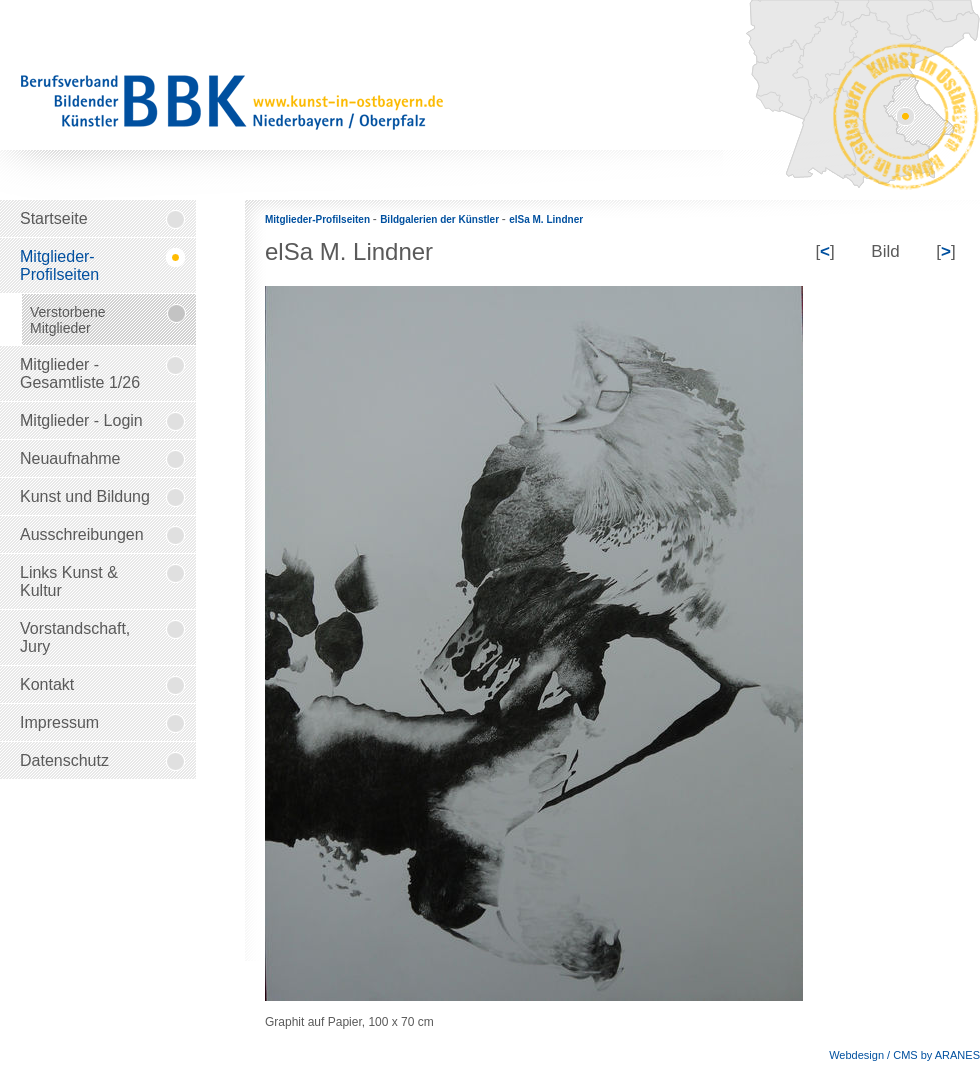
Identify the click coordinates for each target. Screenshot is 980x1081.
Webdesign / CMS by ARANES (904, 1055)
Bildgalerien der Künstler (441, 219)
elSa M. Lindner (546, 219)
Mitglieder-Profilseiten (319, 219)
